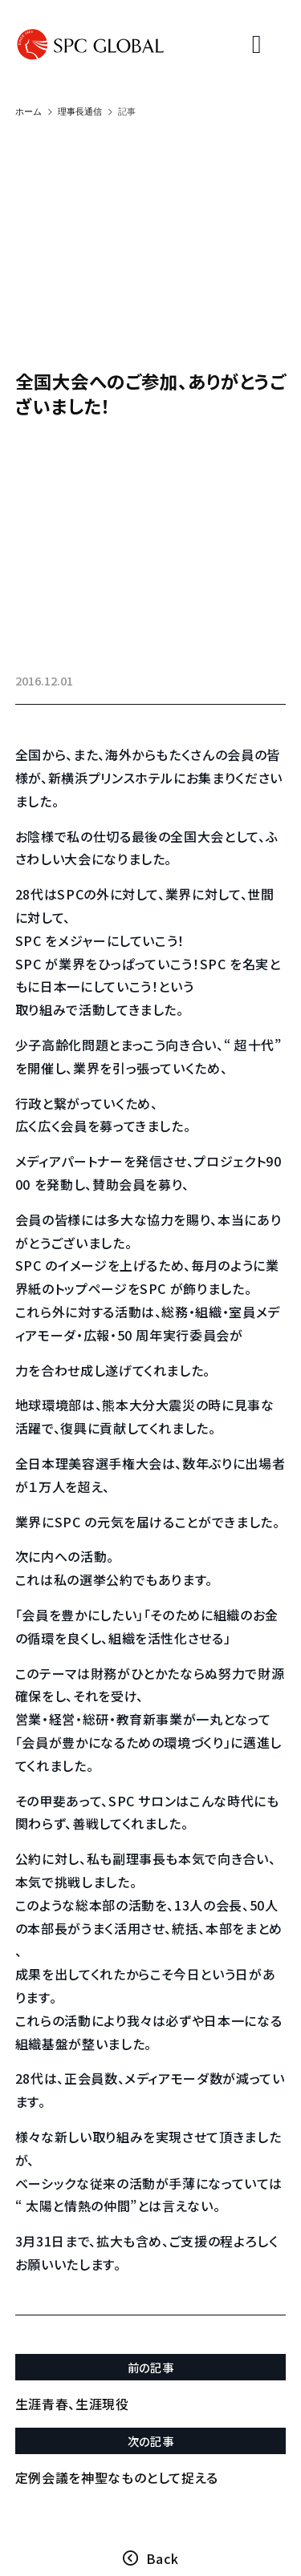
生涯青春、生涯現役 (72, 2403)
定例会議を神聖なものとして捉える (116, 2477)
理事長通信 (80, 111)
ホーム (28, 111)
